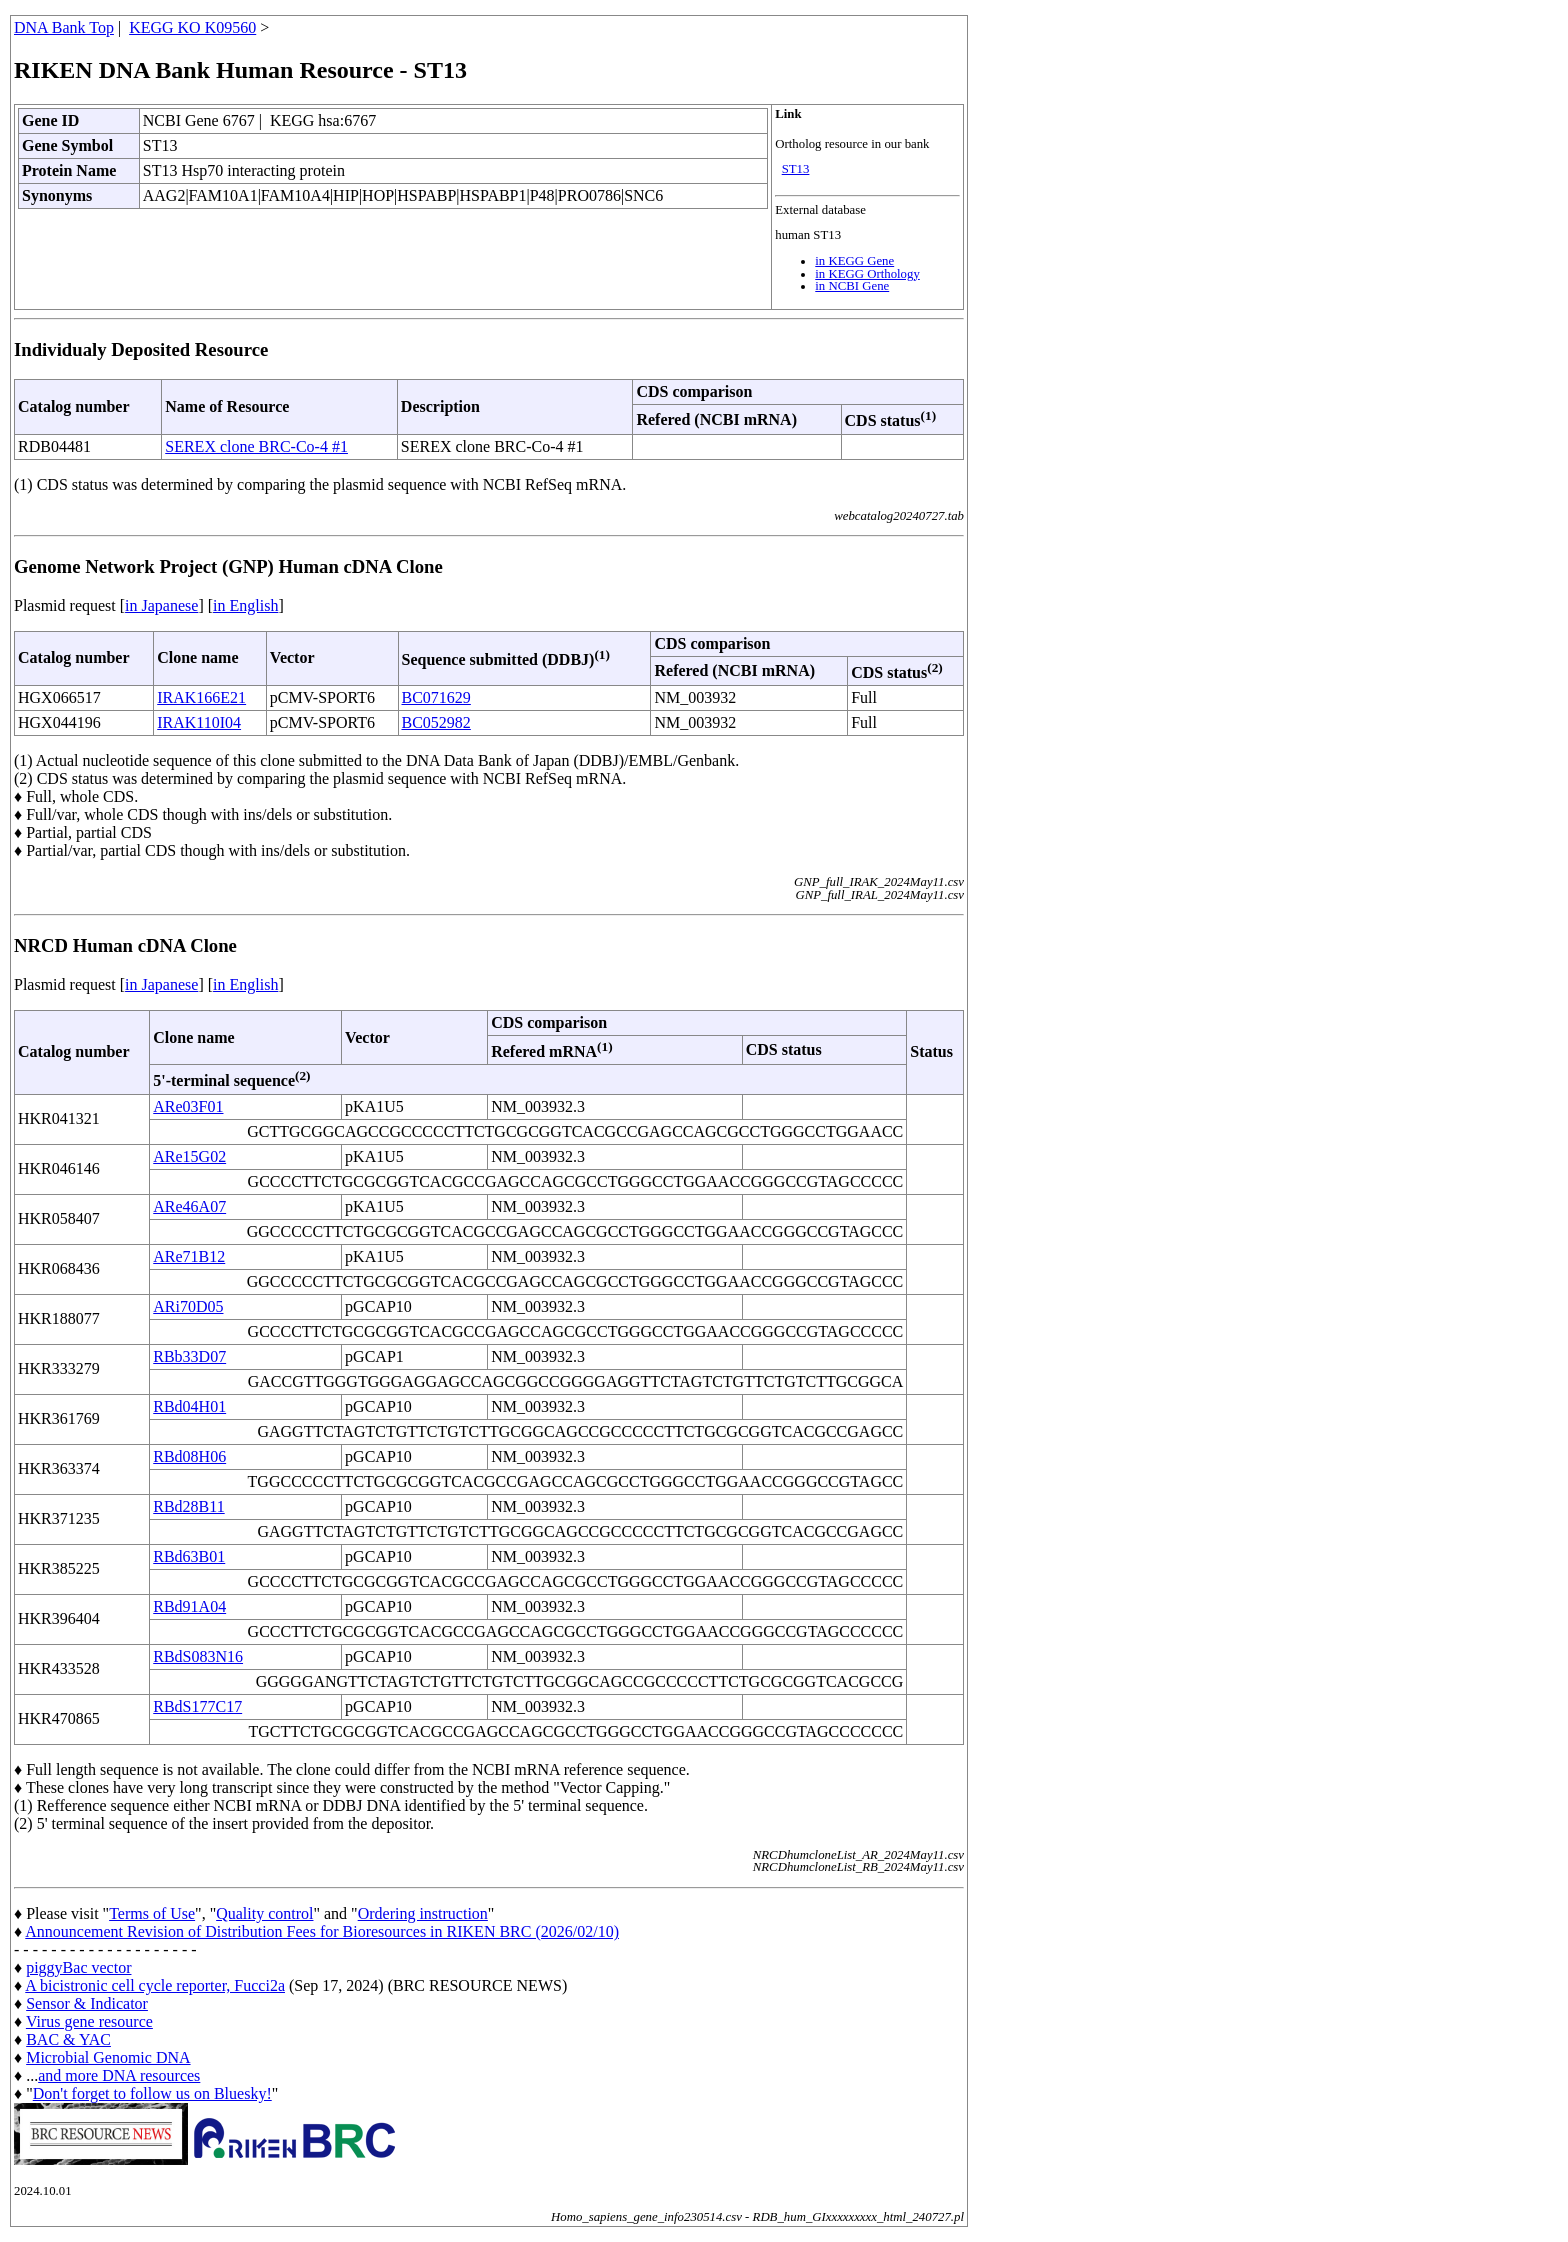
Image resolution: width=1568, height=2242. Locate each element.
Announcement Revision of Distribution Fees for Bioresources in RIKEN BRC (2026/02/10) (322, 1931)
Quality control (264, 1913)
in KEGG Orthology (867, 274)
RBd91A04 (189, 1606)
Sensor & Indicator (87, 2003)
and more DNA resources (119, 2075)
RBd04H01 (189, 1406)
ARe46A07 (189, 1206)
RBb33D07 (189, 1356)
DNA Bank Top (64, 27)
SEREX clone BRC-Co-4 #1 (256, 446)
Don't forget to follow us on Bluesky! (152, 2093)
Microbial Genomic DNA (108, 2057)
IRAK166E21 (201, 697)
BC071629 (436, 697)
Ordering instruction (423, 1913)
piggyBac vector (78, 1967)
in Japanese (161, 605)
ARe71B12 (189, 1256)
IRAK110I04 (199, 722)
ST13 (796, 169)
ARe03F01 (188, 1106)
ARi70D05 (188, 1306)
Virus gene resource (89, 2021)
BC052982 (436, 722)
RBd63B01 (189, 1556)
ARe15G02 (189, 1156)
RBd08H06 (189, 1456)
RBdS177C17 (197, 1706)
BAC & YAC (68, 2039)
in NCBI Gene (852, 286)
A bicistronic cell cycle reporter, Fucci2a (155, 1985)
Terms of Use (152, 1913)
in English (245, 605)
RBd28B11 (188, 1506)
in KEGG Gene (854, 261)
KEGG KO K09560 (192, 27)
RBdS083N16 (198, 1656)
